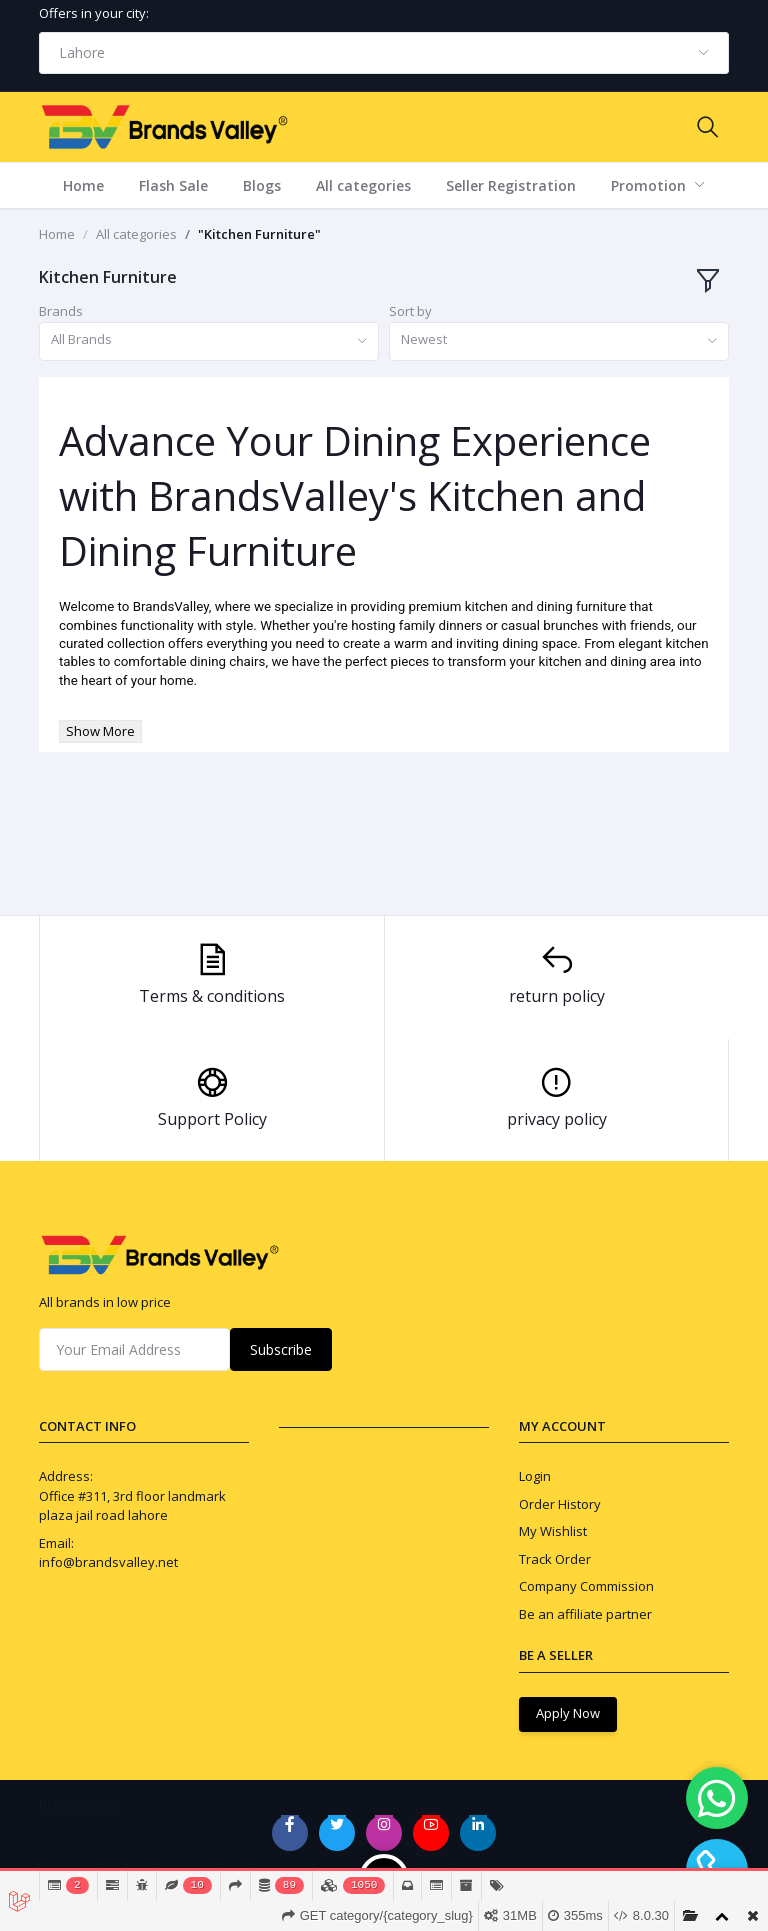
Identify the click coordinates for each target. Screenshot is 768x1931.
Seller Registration (511, 185)
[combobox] (384, 53)
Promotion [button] (650, 185)
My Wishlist (553, 1531)
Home (83, 185)
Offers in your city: (94, 13)
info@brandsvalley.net (108, 1562)
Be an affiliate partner (585, 1614)
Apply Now (568, 1713)
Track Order (555, 1559)
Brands (61, 311)
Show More (100, 731)
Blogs (262, 185)
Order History (560, 1504)
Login (535, 1476)
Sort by (410, 311)
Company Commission (586, 1586)
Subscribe (281, 1349)
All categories (363, 185)
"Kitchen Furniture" (259, 234)
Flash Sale (173, 185)
